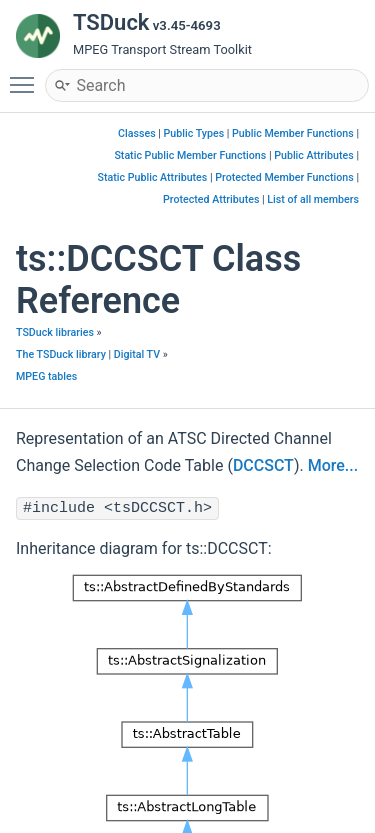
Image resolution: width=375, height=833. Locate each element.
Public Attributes (314, 155)
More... (333, 465)
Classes (137, 133)
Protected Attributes (211, 199)
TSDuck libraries (55, 332)
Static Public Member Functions (190, 155)
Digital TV (137, 354)
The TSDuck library (61, 354)
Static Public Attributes (153, 177)
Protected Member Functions (284, 177)
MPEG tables (46, 376)
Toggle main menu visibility (27, 76)
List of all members (313, 199)
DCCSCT (263, 465)
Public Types (194, 133)
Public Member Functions (293, 133)
